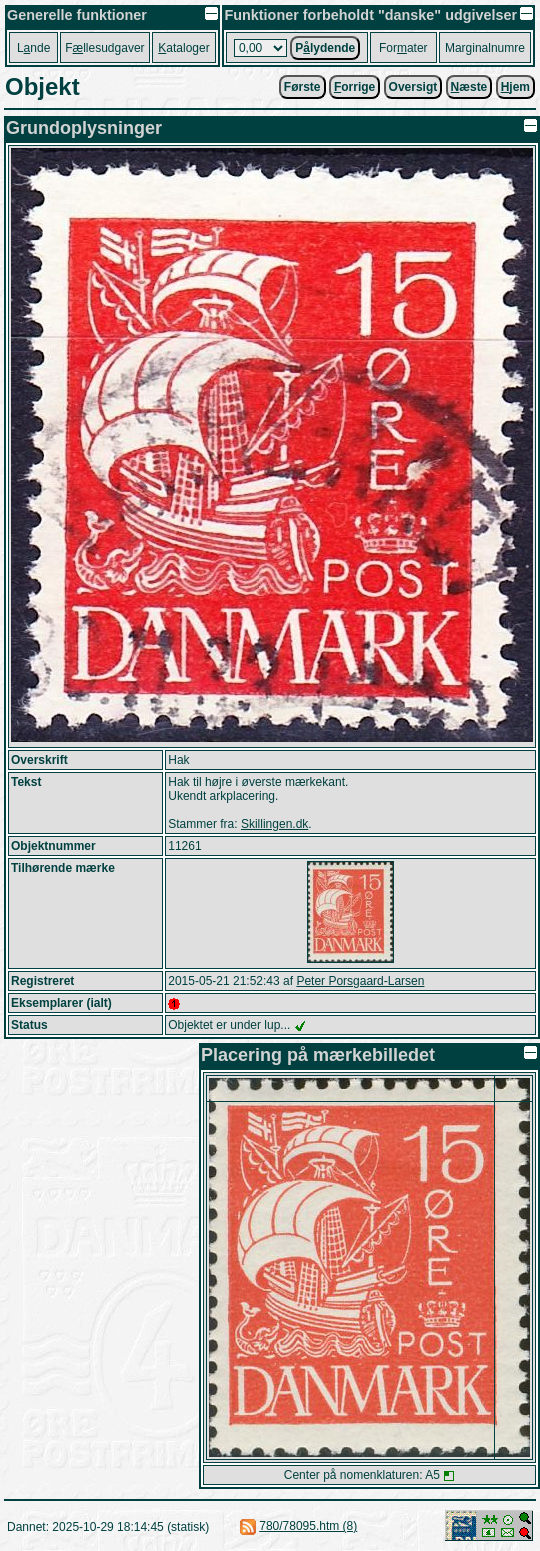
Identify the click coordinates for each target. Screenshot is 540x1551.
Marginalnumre (485, 48)
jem (515, 87)
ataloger (183, 48)
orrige (354, 87)
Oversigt (413, 87)
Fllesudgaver (104, 48)
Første (302, 87)
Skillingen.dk (274, 824)
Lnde (33, 48)
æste (469, 87)
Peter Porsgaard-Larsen (360, 981)
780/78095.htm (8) (308, 1526)
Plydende (325, 48)
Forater (403, 48)
